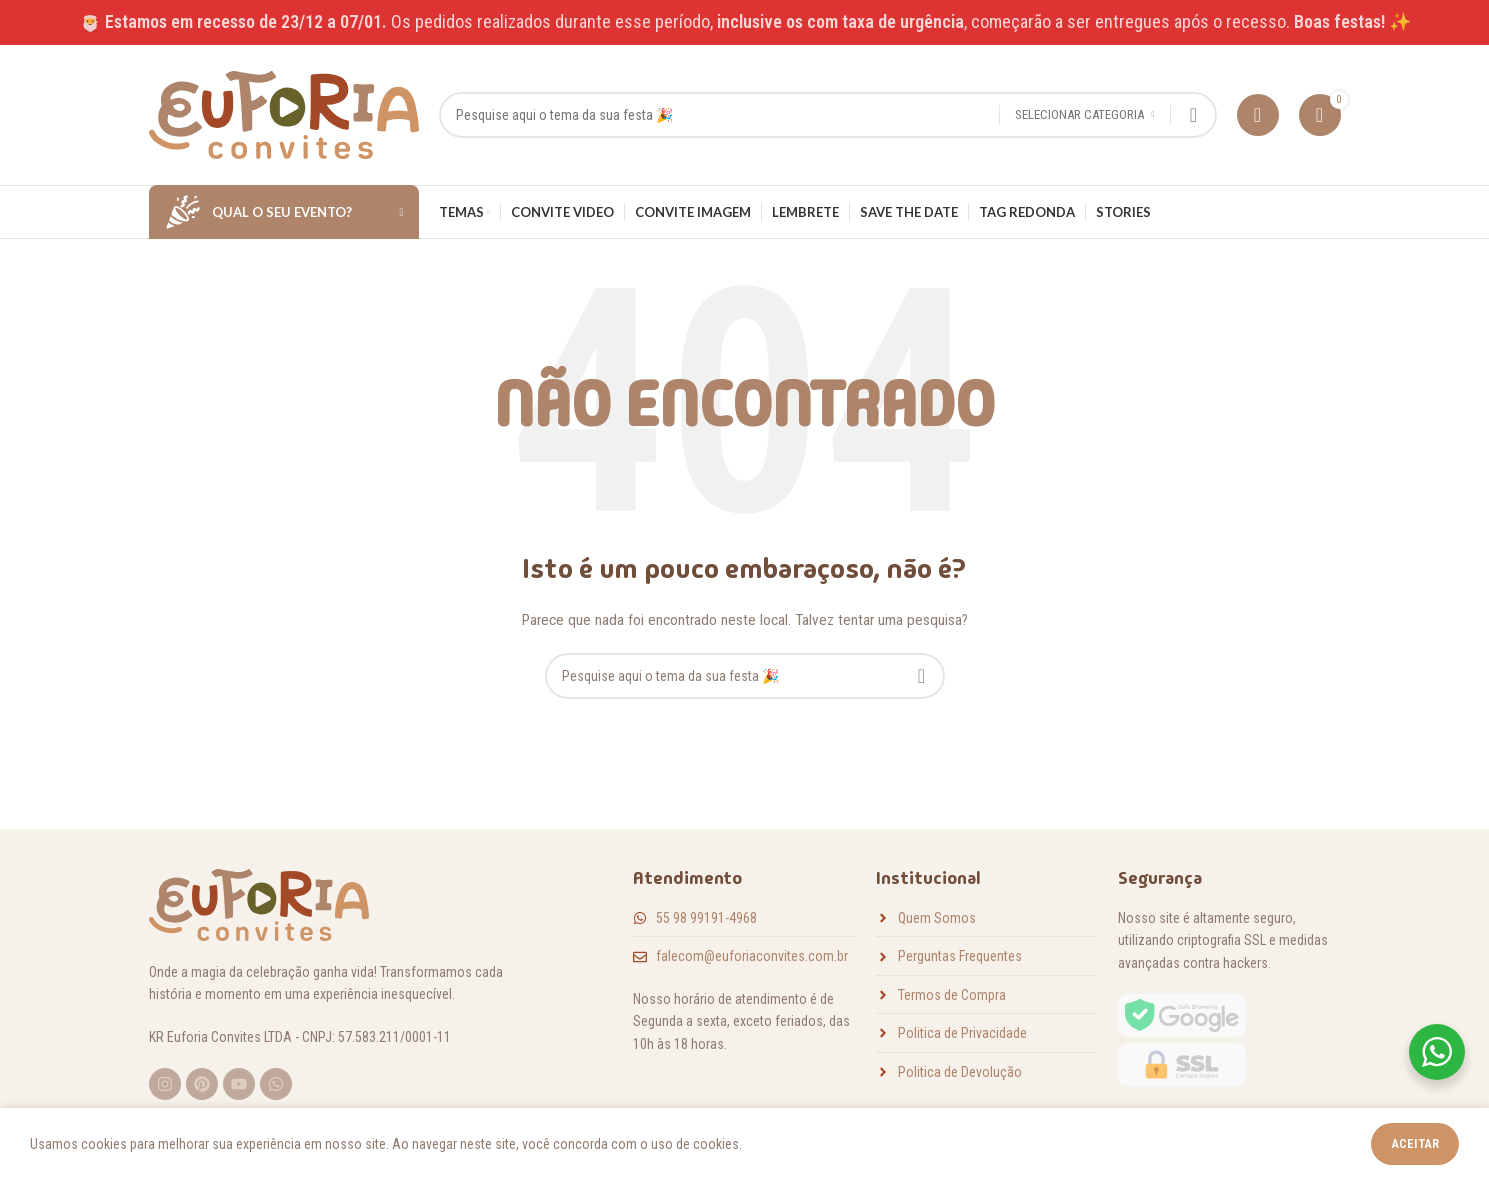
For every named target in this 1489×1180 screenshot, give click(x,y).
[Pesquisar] (828, 115)
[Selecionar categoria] (1085, 115)
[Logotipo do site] (284, 114)
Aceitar (1415, 1143)
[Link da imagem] (1182, 1039)
